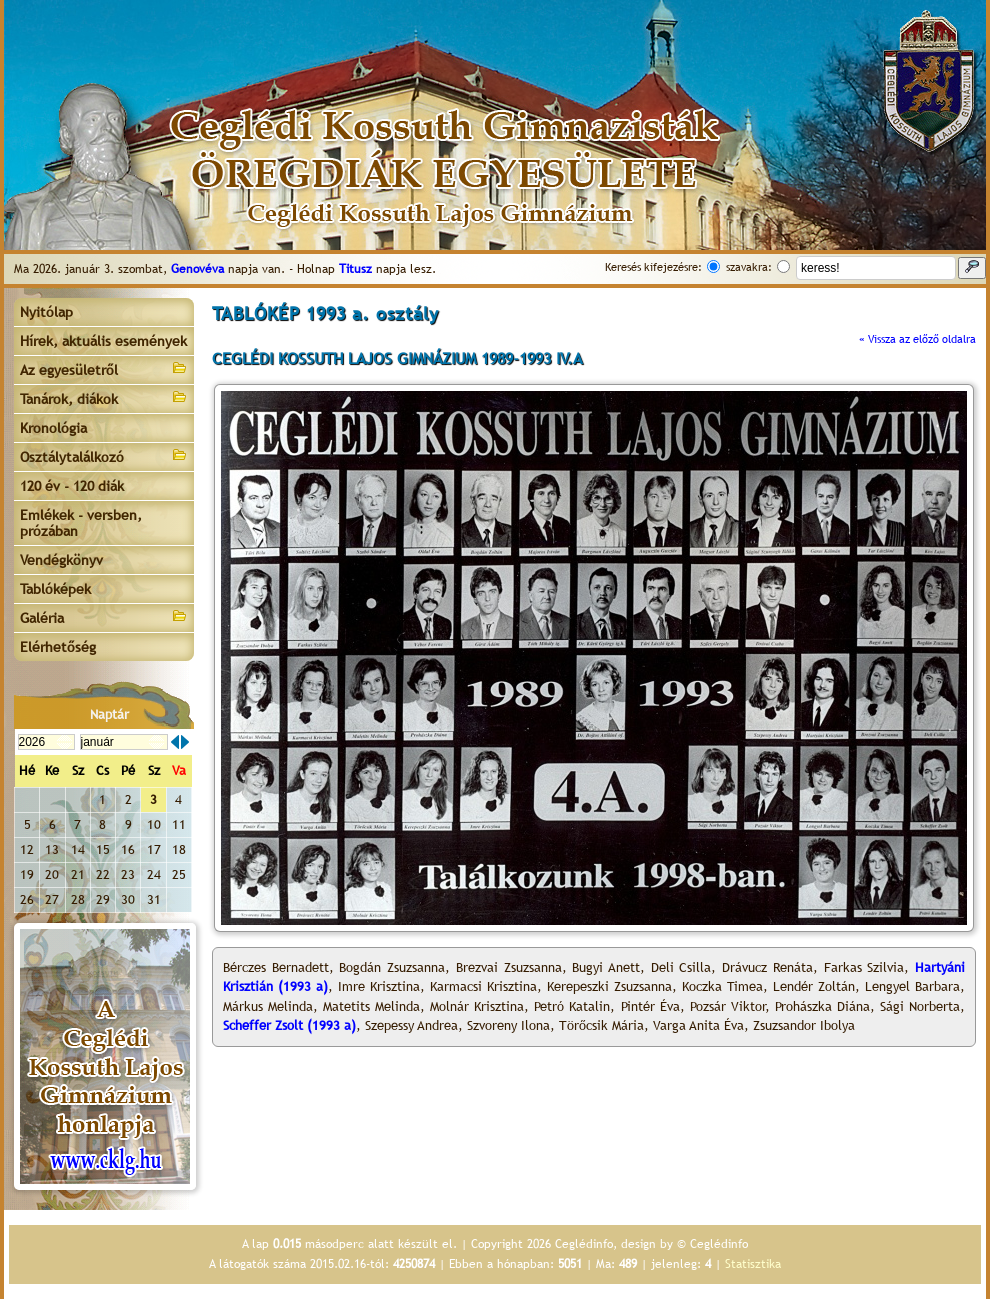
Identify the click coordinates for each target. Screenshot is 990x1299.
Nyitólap (46, 312)
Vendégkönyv (61, 560)
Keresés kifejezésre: (653, 267)
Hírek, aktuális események (103, 341)
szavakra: (749, 267)
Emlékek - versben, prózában (81, 523)
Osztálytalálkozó (104, 455)
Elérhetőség (58, 647)
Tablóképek (55, 589)
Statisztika (753, 1264)
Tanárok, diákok (104, 397)
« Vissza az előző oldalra (917, 339)
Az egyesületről (104, 368)
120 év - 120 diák (72, 486)
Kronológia (53, 428)
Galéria (104, 616)
